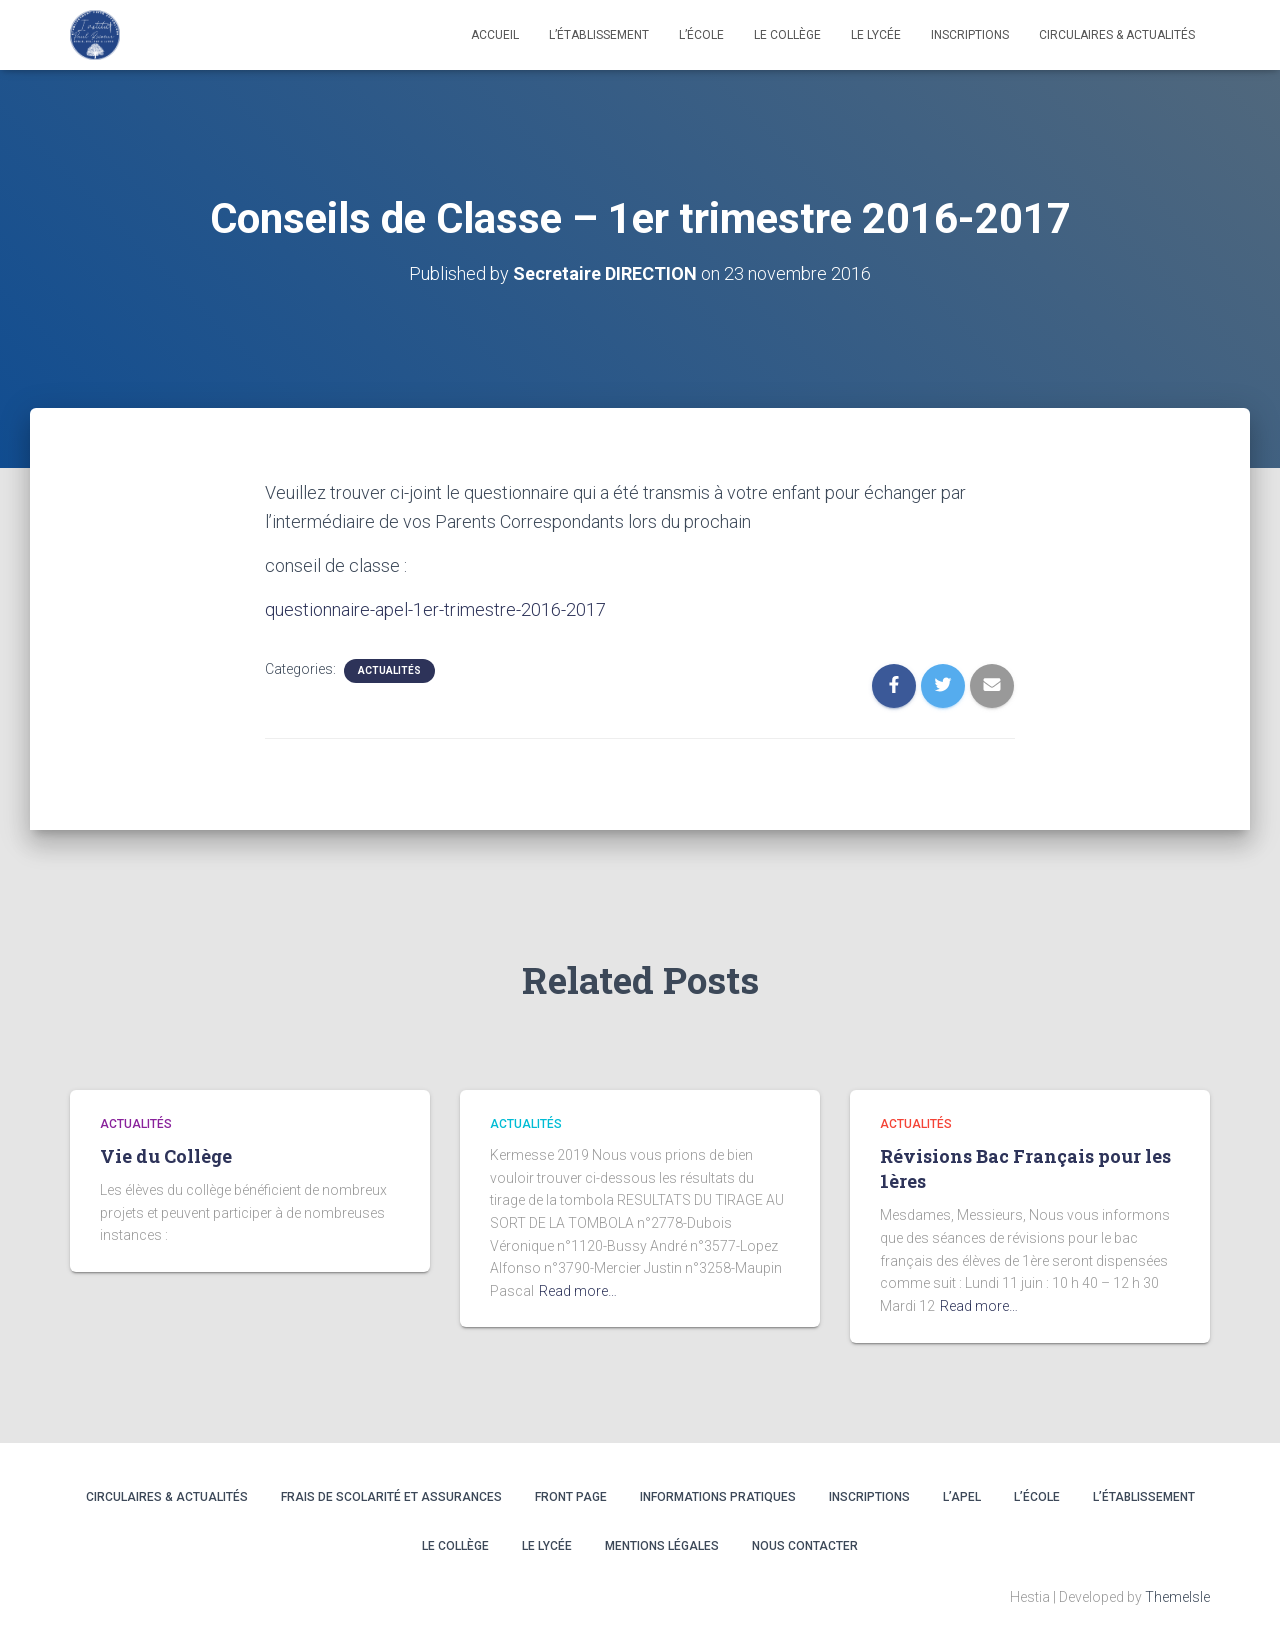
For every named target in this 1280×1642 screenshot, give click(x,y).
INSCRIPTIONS (970, 35)
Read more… (578, 1291)
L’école (701, 35)
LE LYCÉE (876, 35)
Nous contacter (805, 1546)
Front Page (571, 1497)
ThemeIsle (1177, 1597)
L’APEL (962, 1497)
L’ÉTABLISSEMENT (1144, 1497)
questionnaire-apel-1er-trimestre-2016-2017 (435, 609)
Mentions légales (662, 1546)
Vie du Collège (166, 1156)
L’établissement (599, 35)
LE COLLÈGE (787, 35)
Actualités (389, 670)
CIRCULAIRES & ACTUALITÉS (1117, 35)
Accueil (495, 35)
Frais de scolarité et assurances (391, 1497)
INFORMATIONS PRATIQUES (718, 1497)
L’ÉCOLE (1037, 1497)
